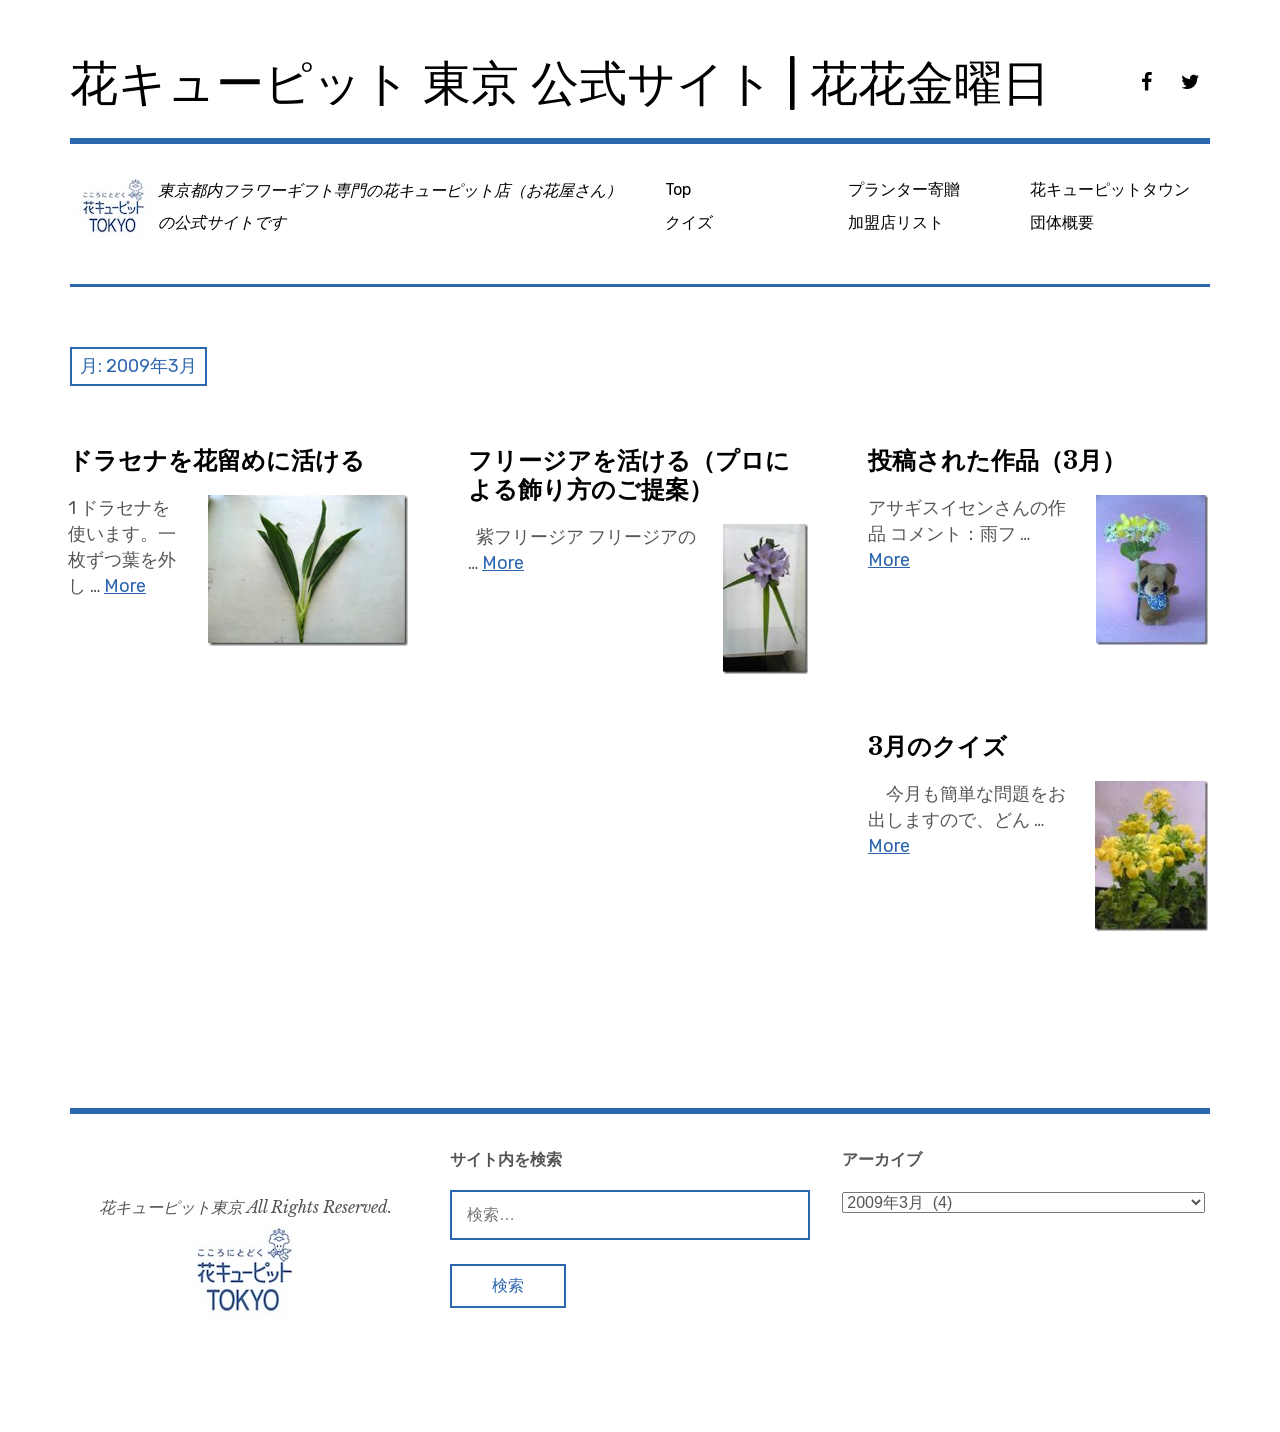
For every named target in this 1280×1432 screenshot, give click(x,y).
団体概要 (1062, 222)
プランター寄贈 (904, 189)
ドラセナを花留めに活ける (216, 460)
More (125, 586)
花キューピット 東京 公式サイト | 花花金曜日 (560, 83)
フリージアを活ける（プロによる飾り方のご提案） (629, 475)
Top (678, 189)
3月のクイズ (937, 746)
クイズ (689, 222)
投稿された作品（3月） (997, 460)
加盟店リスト (896, 222)
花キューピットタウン (1110, 189)
